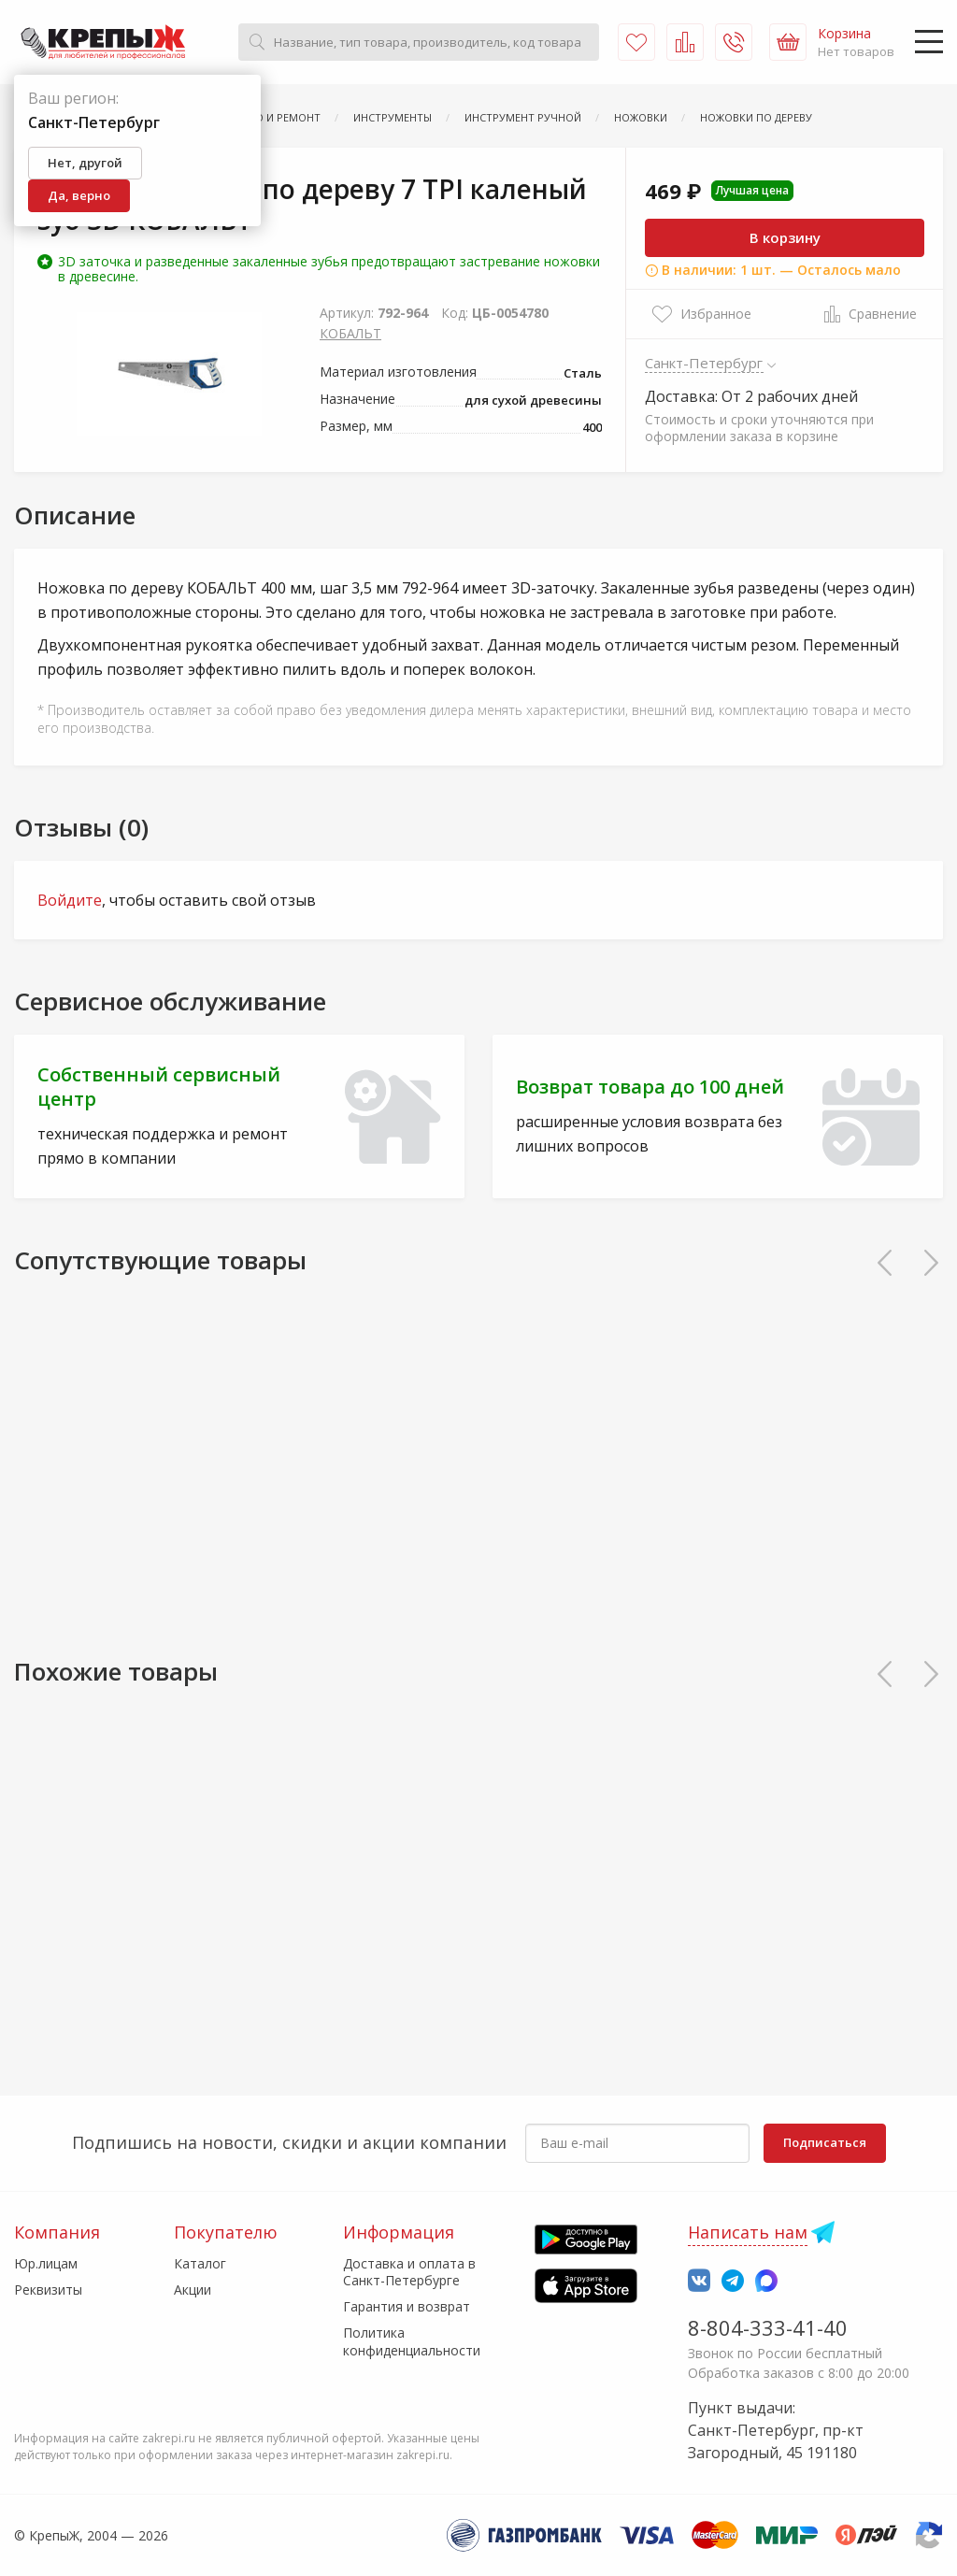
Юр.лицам (46, 2263)
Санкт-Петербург (704, 362)
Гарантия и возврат (406, 2306)
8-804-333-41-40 (768, 2327)
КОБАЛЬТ (350, 333)
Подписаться (824, 2142)
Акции (192, 2289)
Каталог (200, 2263)
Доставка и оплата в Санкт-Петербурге (409, 2271)
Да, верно (79, 195)
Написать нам (747, 2232)
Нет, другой (85, 162)
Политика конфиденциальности (411, 2341)
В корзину (785, 237)
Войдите (69, 900)
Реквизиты (48, 2289)
